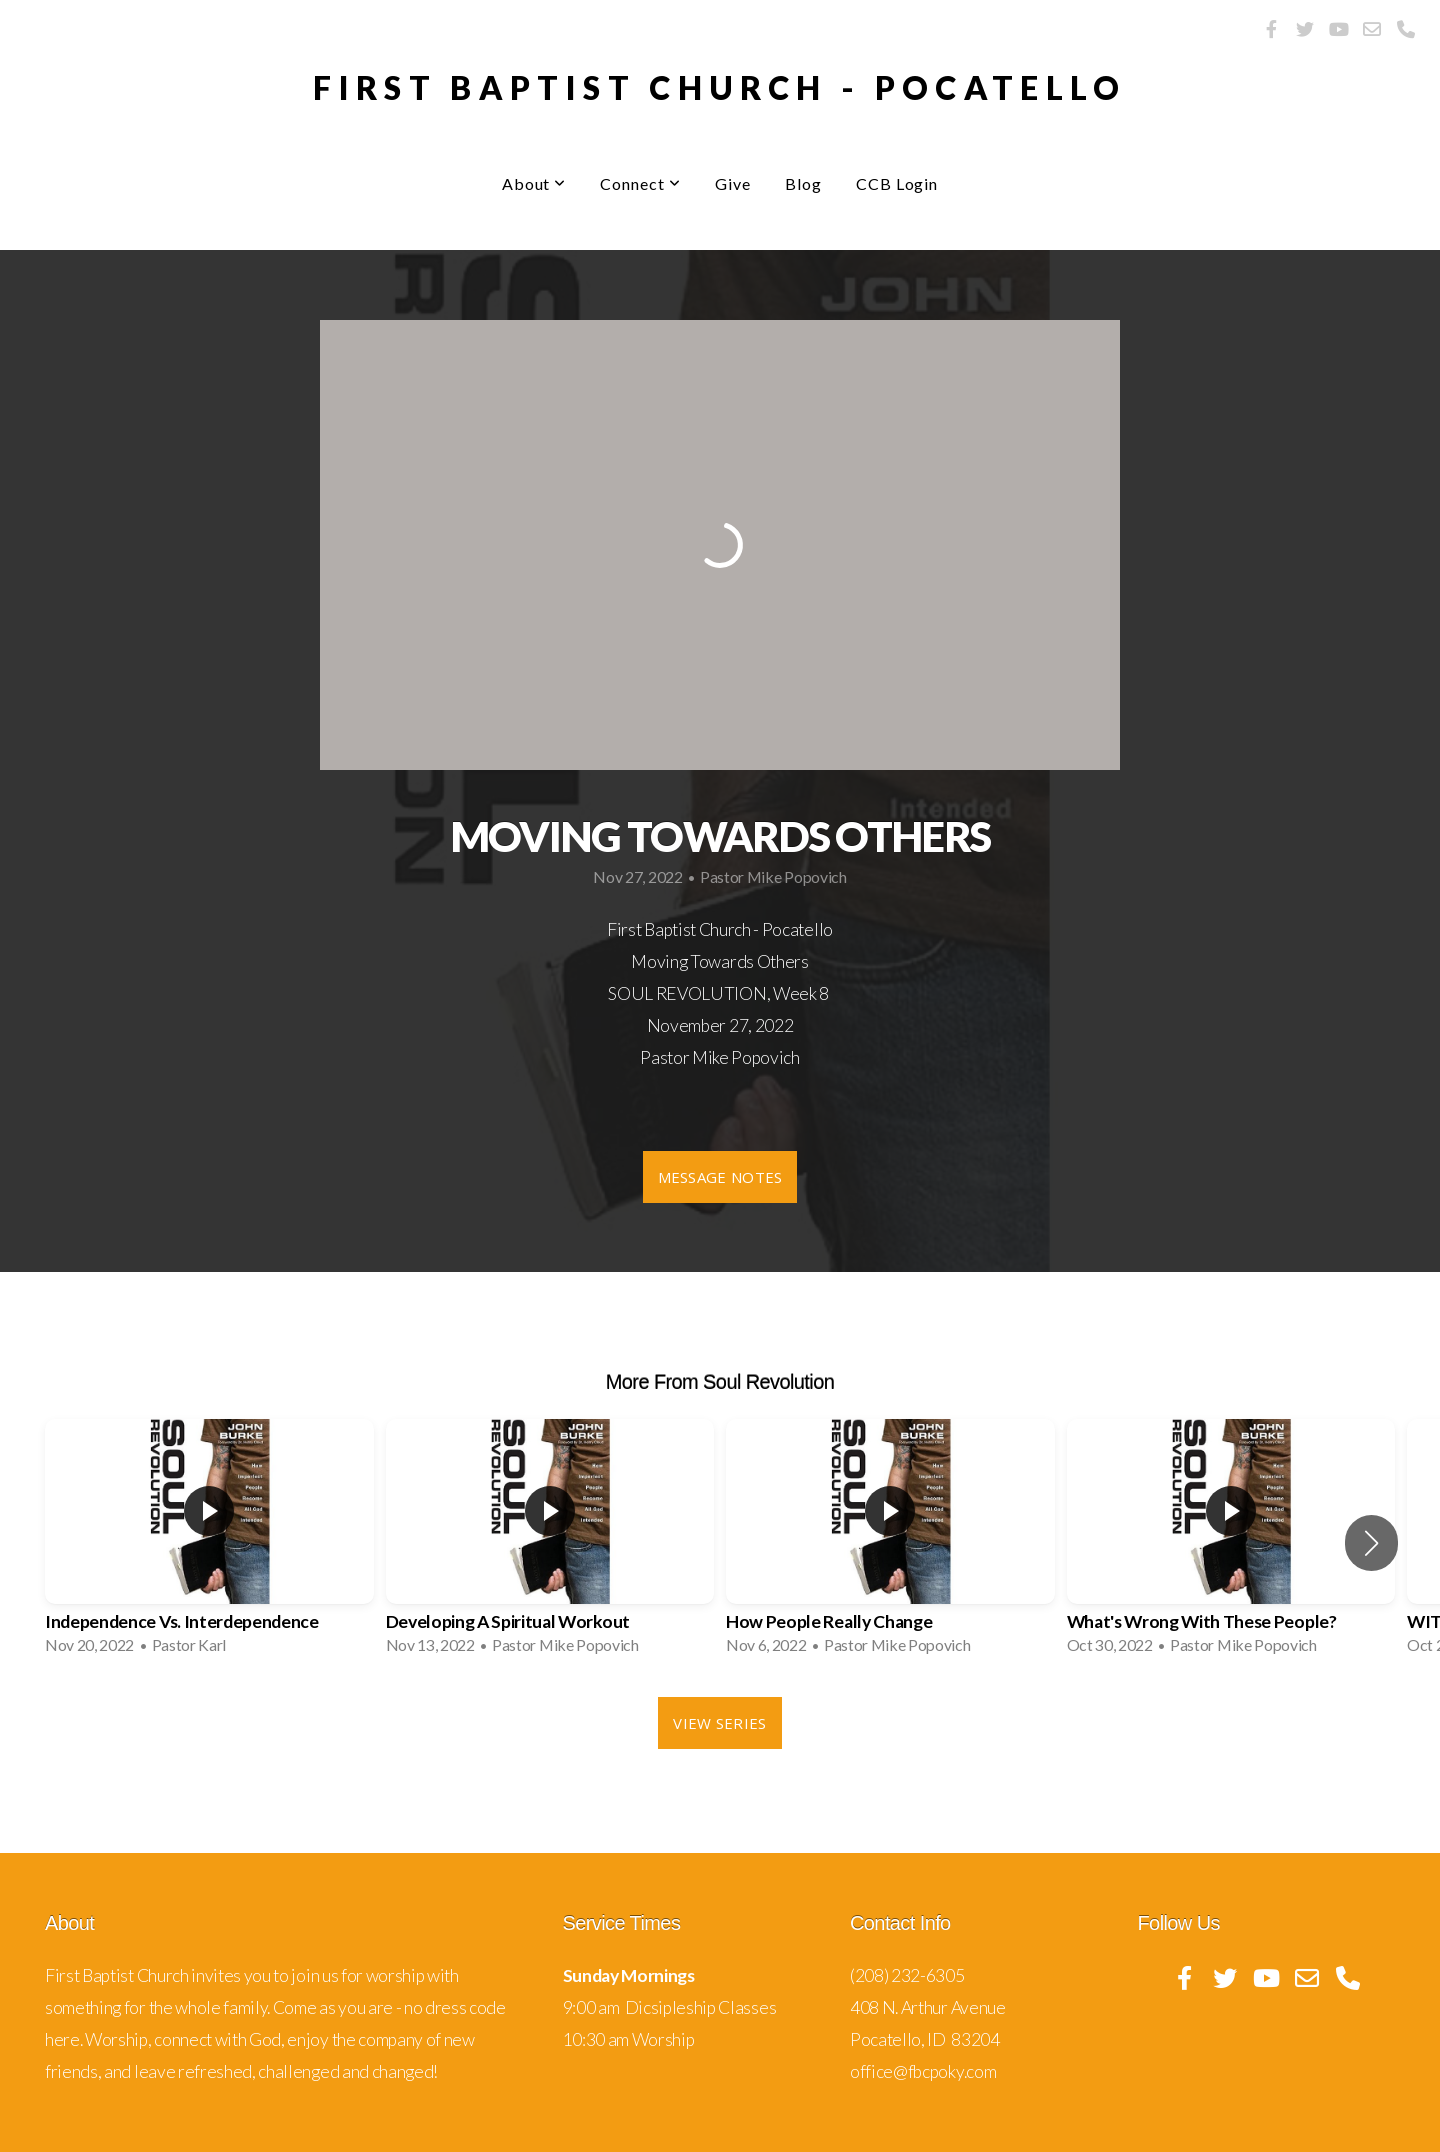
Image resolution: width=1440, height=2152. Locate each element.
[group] (209, 1543)
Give (733, 183)
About (534, 183)
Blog (803, 183)
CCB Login (897, 183)
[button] (1371, 1543)
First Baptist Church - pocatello (720, 87)
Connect (640, 183)
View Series (719, 1723)
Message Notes (720, 1177)
